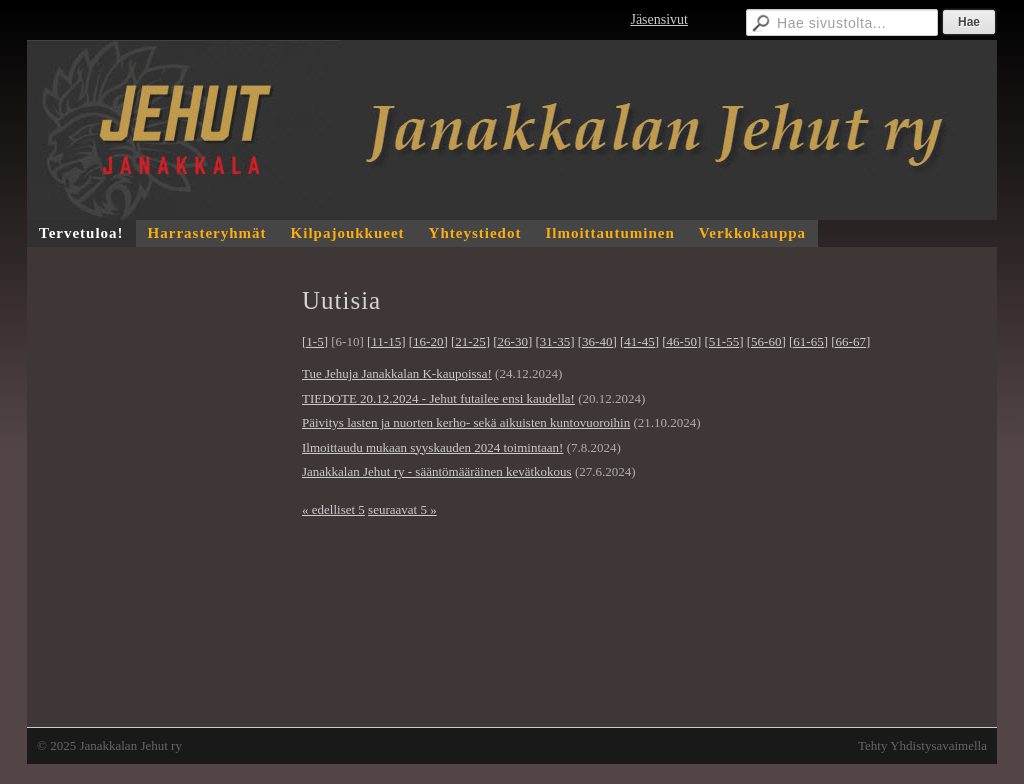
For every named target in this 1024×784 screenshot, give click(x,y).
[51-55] (724, 341)
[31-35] (555, 341)
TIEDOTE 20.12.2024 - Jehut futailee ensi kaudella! (438, 398)
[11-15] (386, 341)
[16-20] (428, 341)
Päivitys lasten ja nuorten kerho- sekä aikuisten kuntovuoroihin (466, 422)
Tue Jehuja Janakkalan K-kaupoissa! (397, 373)
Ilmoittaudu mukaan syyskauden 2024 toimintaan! (432, 447)
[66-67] (850, 341)
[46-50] (681, 341)
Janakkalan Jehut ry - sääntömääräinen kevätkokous (437, 471)
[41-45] (639, 341)
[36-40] (597, 341)
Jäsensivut (659, 19)
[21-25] (470, 341)
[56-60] (766, 341)
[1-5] (315, 341)
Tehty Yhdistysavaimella (922, 745)
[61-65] (808, 341)
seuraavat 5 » (402, 509)
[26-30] (512, 341)
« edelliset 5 (333, 509)
